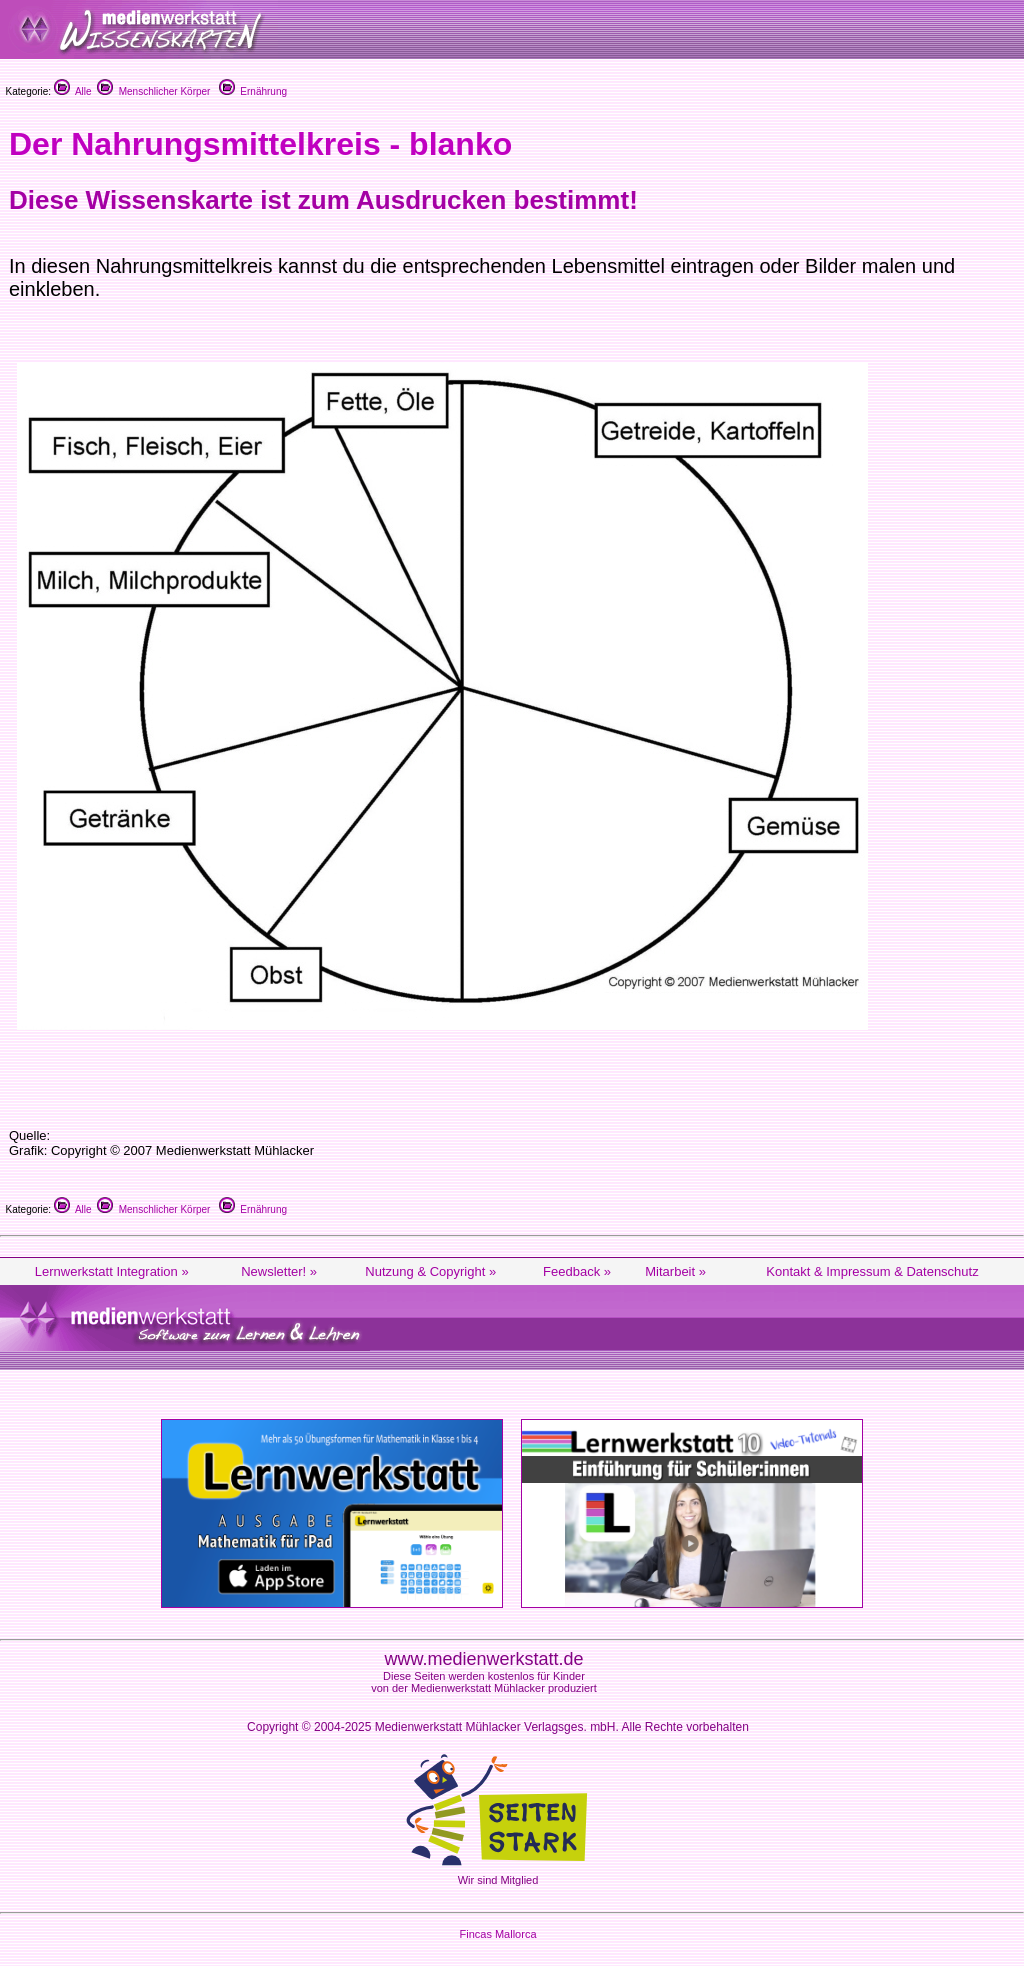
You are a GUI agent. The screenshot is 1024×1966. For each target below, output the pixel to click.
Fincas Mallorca (497, 1934)
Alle (73, 91)
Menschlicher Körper (153, 91)
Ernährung (253, 91)
